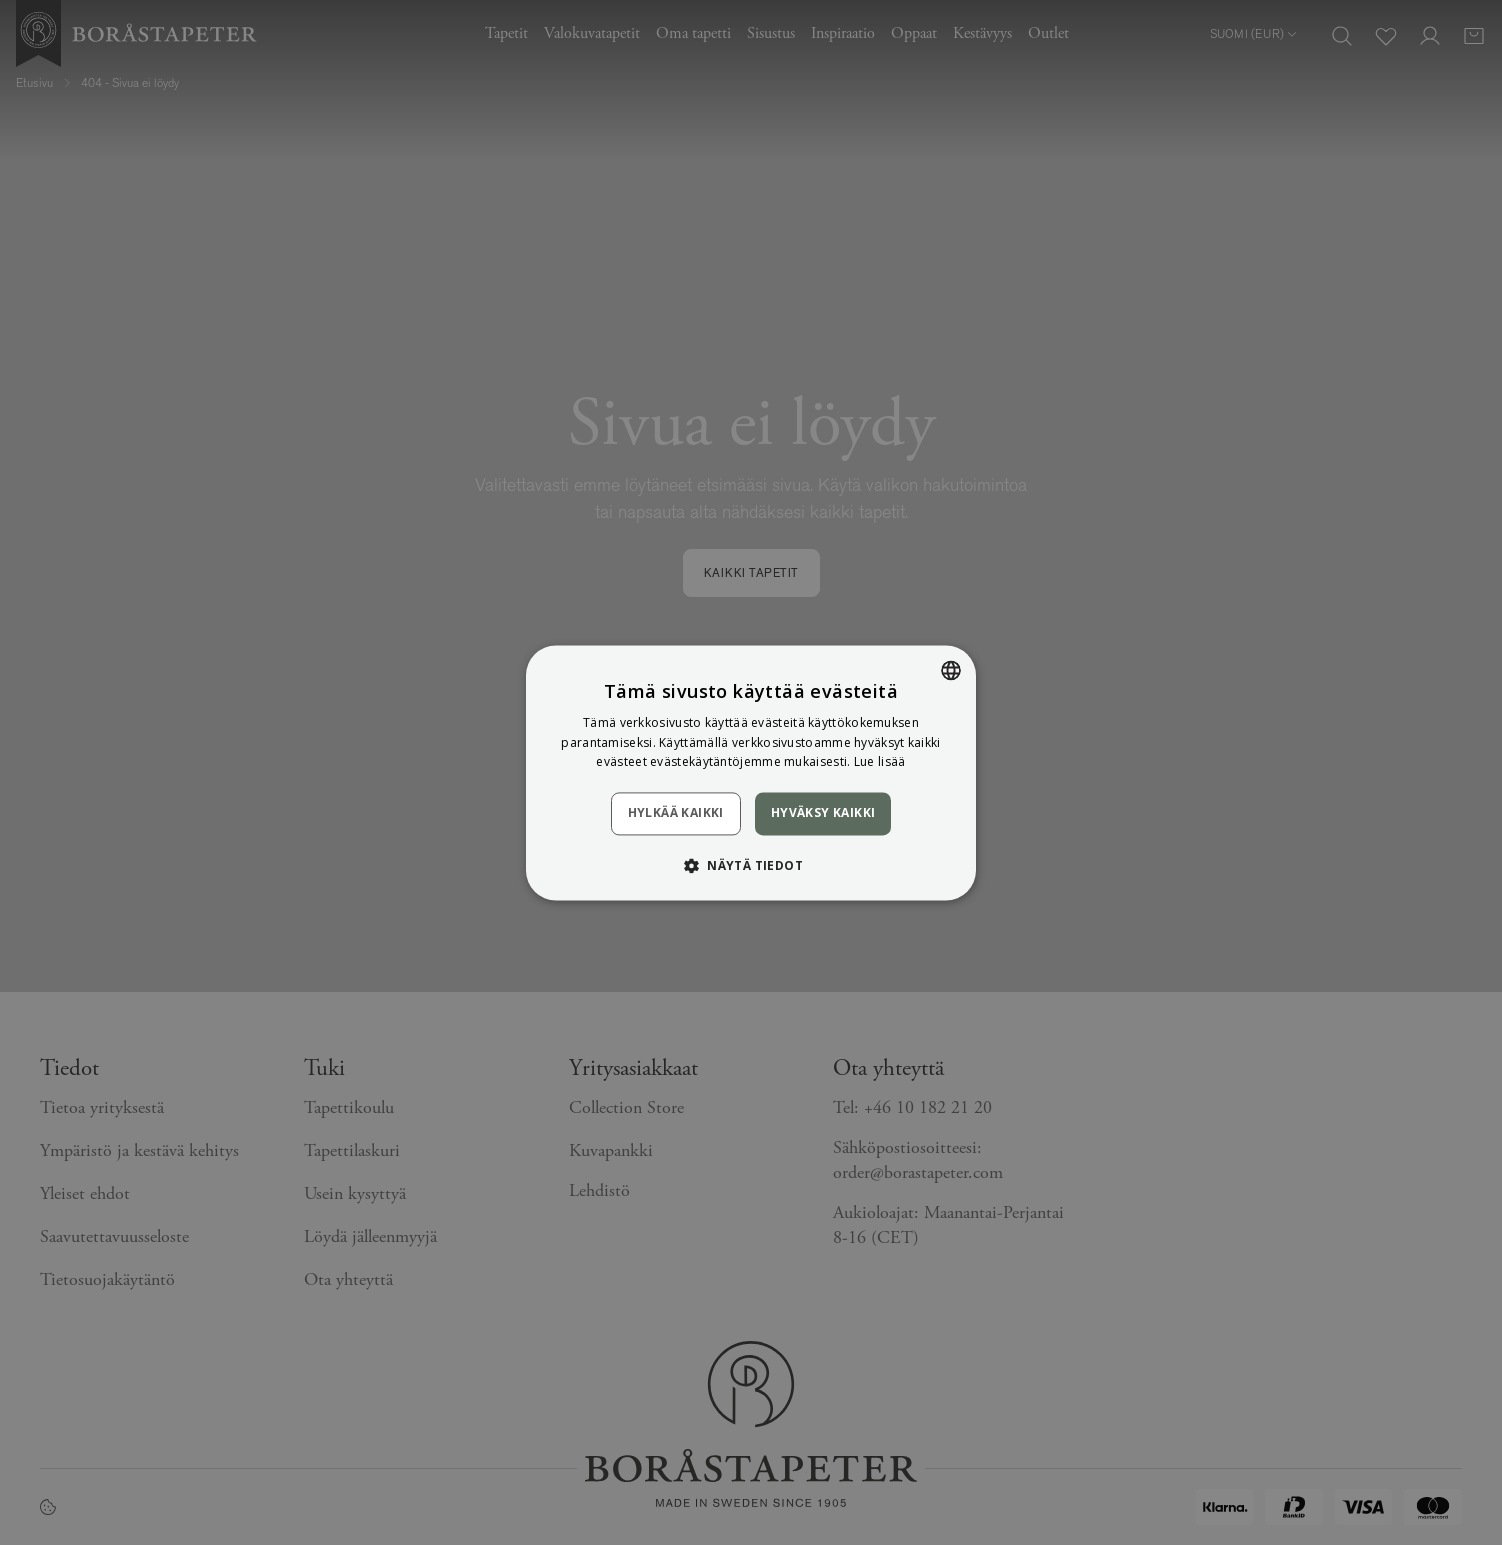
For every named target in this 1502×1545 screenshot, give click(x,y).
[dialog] (751, 772)
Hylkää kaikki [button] (676, 813)
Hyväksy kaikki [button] (823, 813)
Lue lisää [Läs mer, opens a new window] (880, 762)
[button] (751, 865)
